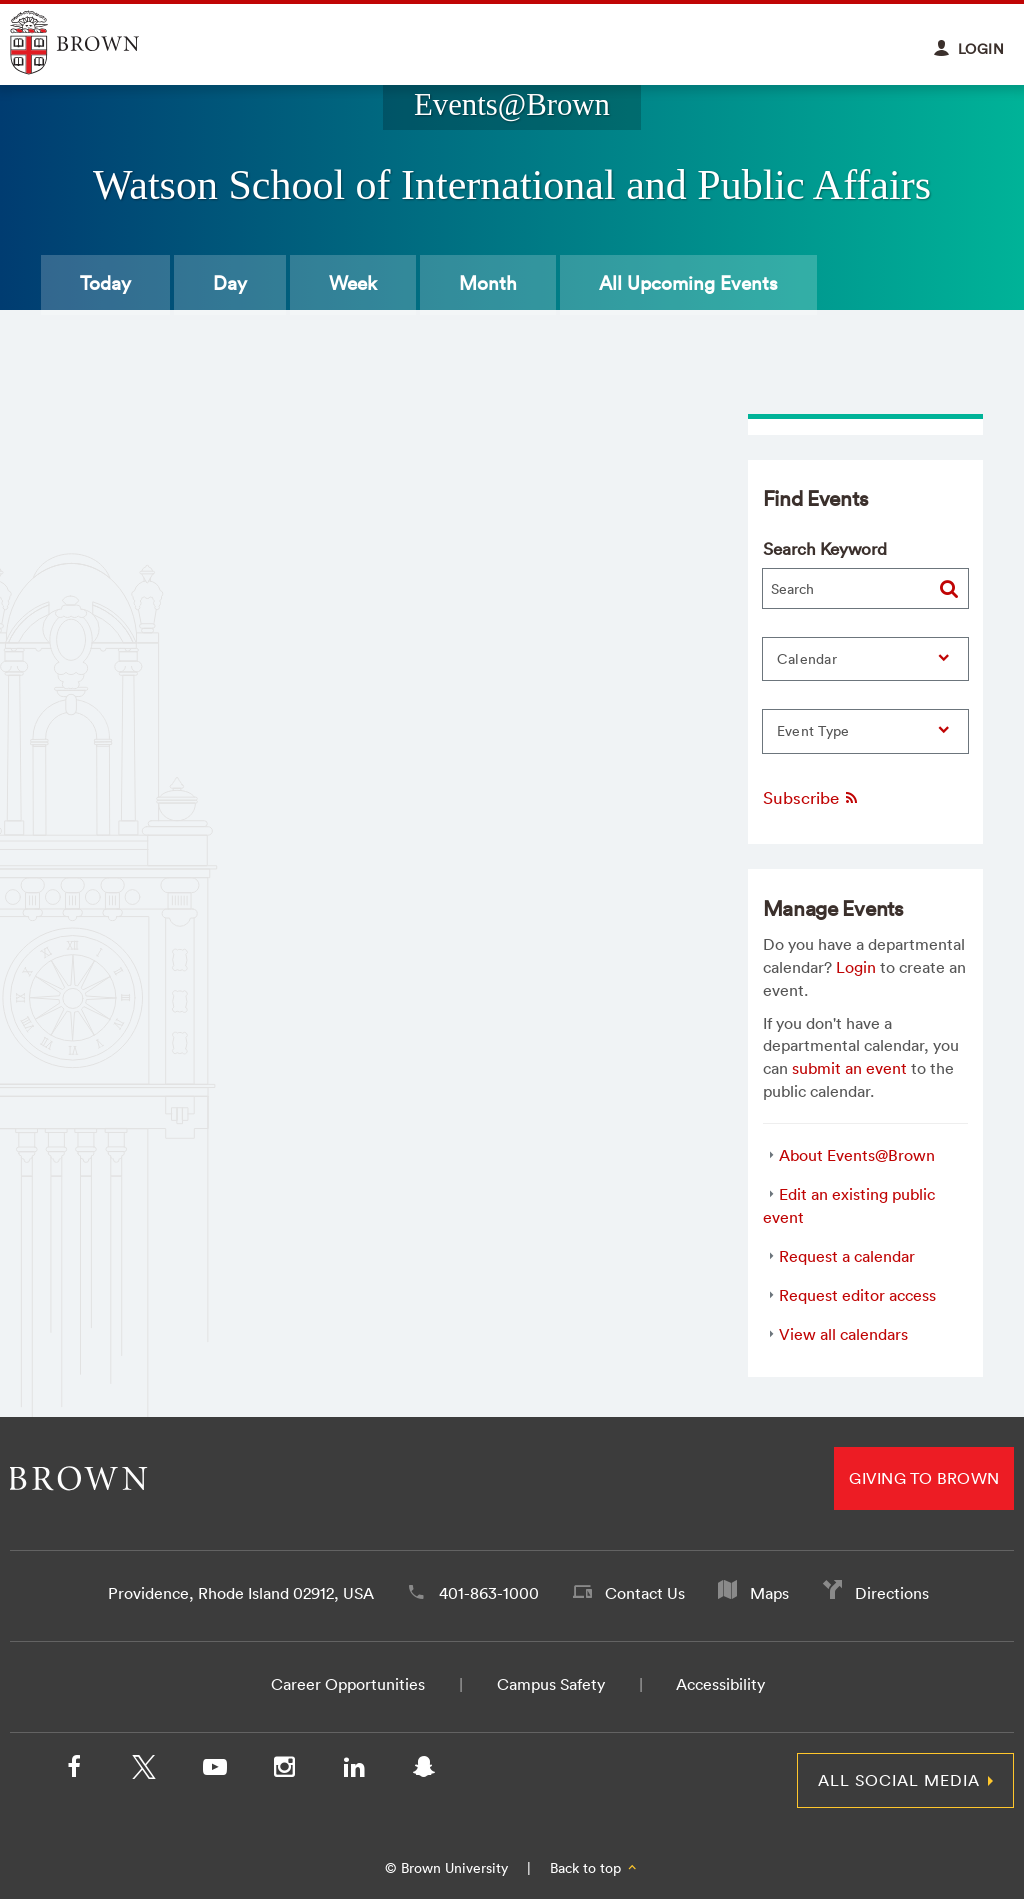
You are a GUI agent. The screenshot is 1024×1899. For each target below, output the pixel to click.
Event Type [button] (813, 731)
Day (230, 283)
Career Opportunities (348, 1684)
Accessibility (720, 1684)
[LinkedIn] (354, 1771)
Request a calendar (847, 1256)
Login (856, 967)
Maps (769, 1593)
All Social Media (899, 1780)
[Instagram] (284, 1771)
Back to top (594, 1868)
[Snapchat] (424, 1771)
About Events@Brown (857, 1155)
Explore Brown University (97, 42)
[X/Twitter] (144, 1771)
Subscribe (811, 797)
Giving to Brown (924, 1478)
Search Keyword (825, 548)
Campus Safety (551, 1684)
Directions (892, 1593)
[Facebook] (74, 1771)
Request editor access (857, 1295)
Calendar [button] (807, 659)
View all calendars (843, 1334)
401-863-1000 (489, 1593)
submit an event (849, 1068)
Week (353, 283)
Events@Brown (511, 104)
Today (105, 283)
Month (488, 283)
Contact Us (645, 1593)
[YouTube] (214, 1771)
